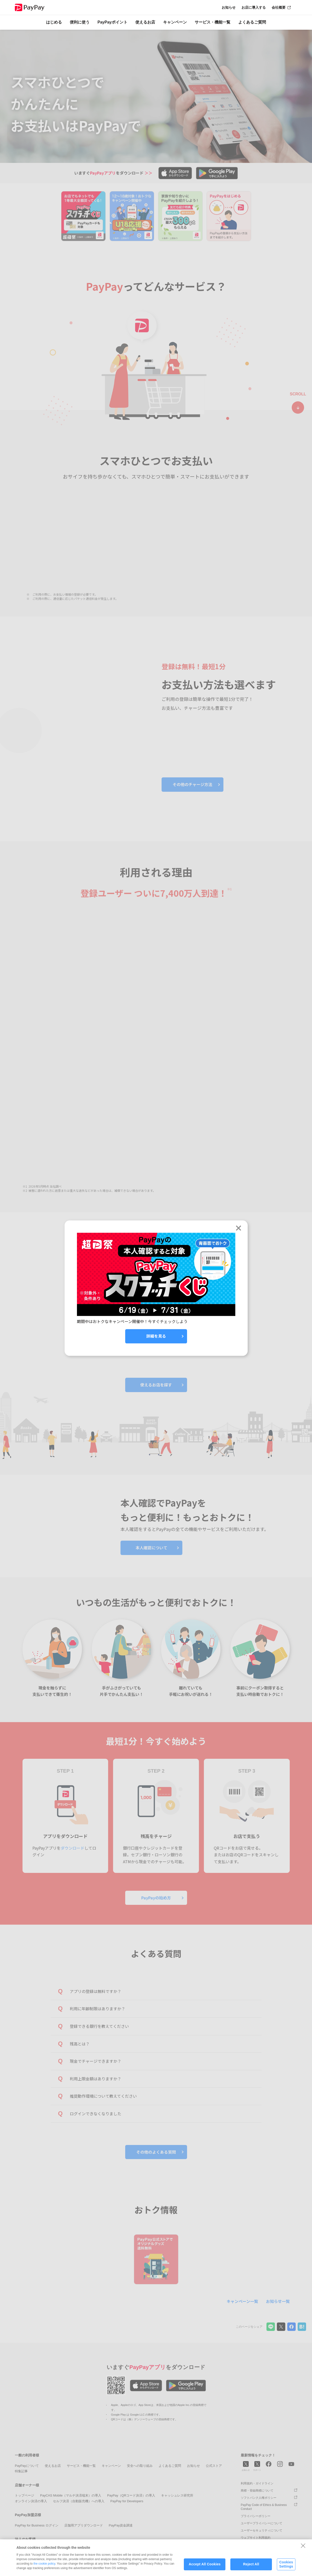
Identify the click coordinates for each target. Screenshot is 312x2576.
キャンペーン (175, 22)
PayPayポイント (112, 22)
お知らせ (229, 7)
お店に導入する (253, 7)
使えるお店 (145, 22)
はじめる (54, 22)
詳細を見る (156, 936)
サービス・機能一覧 (212, 22)
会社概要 (279, 7)
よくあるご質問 (252, 22)
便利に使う (80, 22)
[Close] (303, 2565)
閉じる (238, 827)
